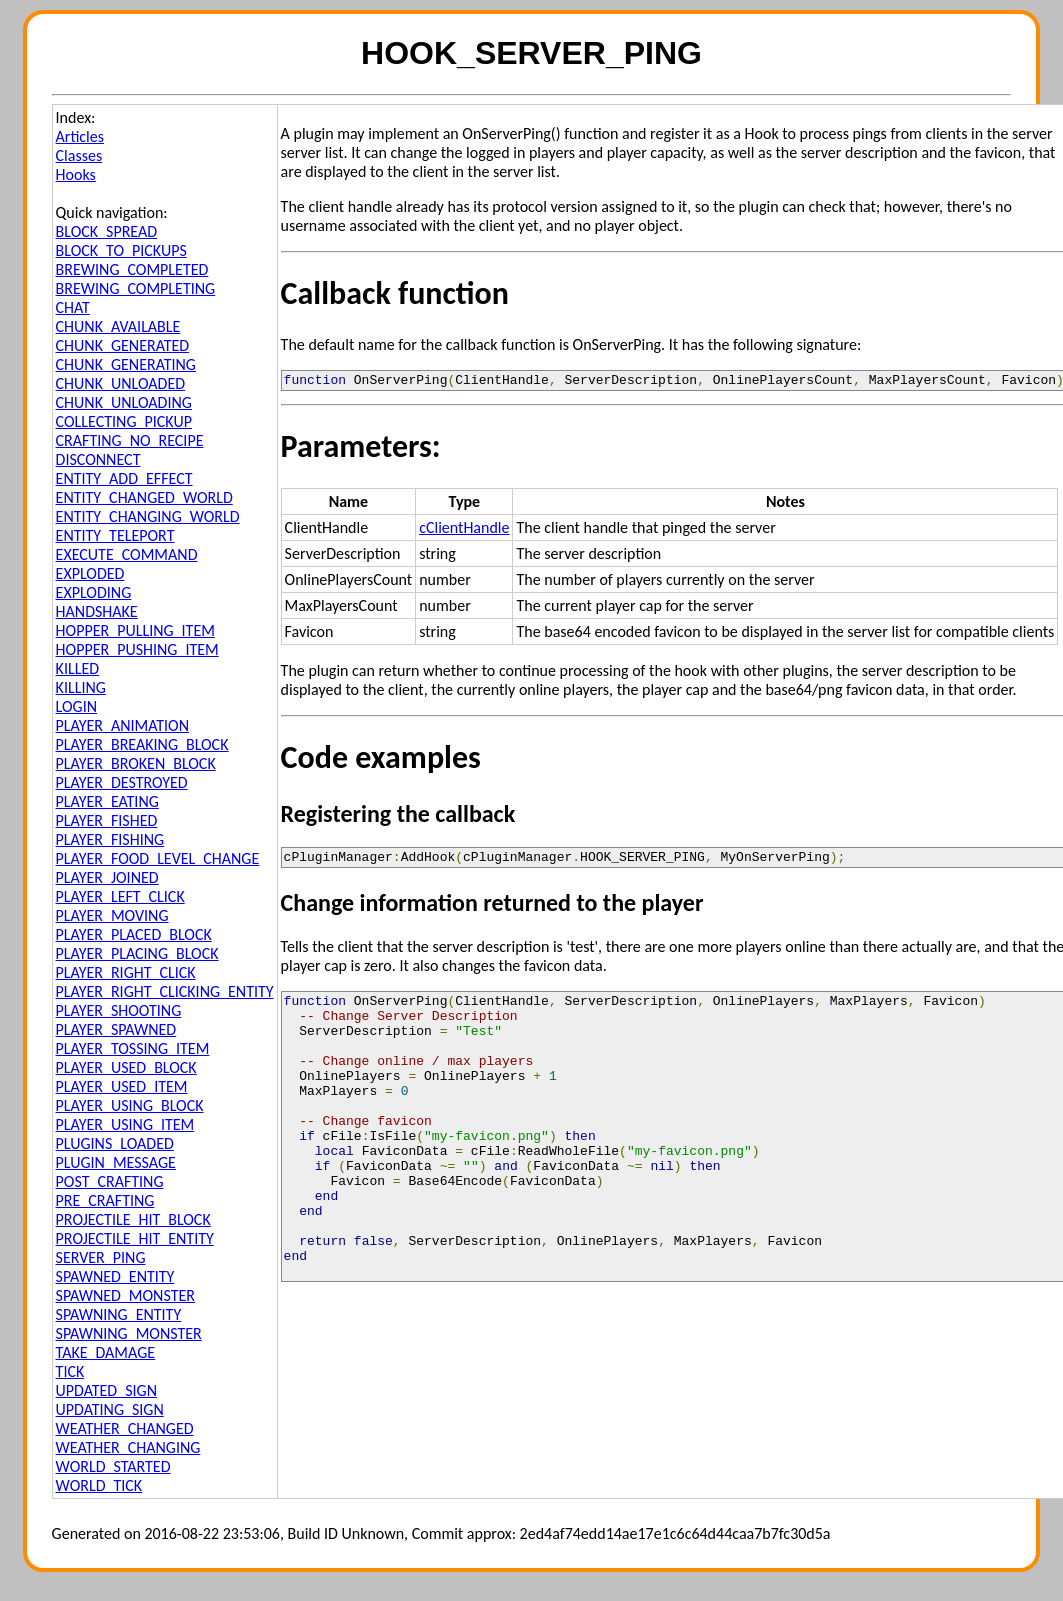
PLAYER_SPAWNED (116, 1029)
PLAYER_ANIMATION (122, 725)
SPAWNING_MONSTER (129, 1333)
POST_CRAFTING (110, 1181)
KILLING (81, 687)
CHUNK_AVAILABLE (118, 326)
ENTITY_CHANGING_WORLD (148, 516)
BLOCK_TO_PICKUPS (121, 250)
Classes (79, 155)
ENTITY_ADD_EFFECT (124, 478)
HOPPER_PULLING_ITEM (135, 630)
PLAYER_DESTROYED (122, 782)
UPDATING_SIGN (110, 1409)
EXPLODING (94, 592)
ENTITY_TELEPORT (115, 535)
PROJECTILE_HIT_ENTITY (135, 1238)
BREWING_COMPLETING (136, 288)
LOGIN (76, 706)
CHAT (73, 307)
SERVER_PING (101, 1257)
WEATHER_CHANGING (128, 1447)
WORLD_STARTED (113, 1466)
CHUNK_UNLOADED (121, 383)
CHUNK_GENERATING (126, 364)
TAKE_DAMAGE (106, 1352)
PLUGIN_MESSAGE (116, 1162)
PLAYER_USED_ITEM (122, 1086)
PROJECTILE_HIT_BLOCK (133, 1219)
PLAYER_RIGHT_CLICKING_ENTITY (165, 991)
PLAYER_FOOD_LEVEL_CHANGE (158, 858)
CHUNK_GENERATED (123, 345)
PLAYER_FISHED (107, 820)
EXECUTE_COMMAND (127, 554)
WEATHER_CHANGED (125, 1428)
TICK (70, 1371)
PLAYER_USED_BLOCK (126, 1067)
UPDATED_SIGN (106, 1390)
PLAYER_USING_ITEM (125, 1124)
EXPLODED (90, 573)
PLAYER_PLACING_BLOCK (137, 953)
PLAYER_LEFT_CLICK (120, 896)
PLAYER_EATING (107, 801)
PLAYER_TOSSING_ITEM (133, 1048)
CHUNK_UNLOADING (124, 402)
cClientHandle (464, 530)
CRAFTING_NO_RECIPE (130, 440)
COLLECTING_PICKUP (124, 421)
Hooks (76, 174)
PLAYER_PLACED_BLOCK (134, 934)
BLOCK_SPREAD (107, 231)
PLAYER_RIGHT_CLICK (126, 972)
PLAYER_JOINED (107, 877)
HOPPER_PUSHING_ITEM (137, 649)
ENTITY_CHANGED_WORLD (144, 497)
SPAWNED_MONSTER (125, 1295)
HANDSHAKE (97, 611)
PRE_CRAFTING (105, 1200)
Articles (80, 136)
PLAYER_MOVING (112, 915)
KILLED (77, 668)
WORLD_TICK (99, 1485)
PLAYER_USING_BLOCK (130, 1105)
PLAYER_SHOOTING (119, 1010)
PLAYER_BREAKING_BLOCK (142, 744)
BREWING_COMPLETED (132, 269)
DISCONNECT (98, 459)
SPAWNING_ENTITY (119, 1314)
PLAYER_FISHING (110, 839)
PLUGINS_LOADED (115, 1143)
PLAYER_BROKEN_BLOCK (136, 763)
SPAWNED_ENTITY (115, 1276)
